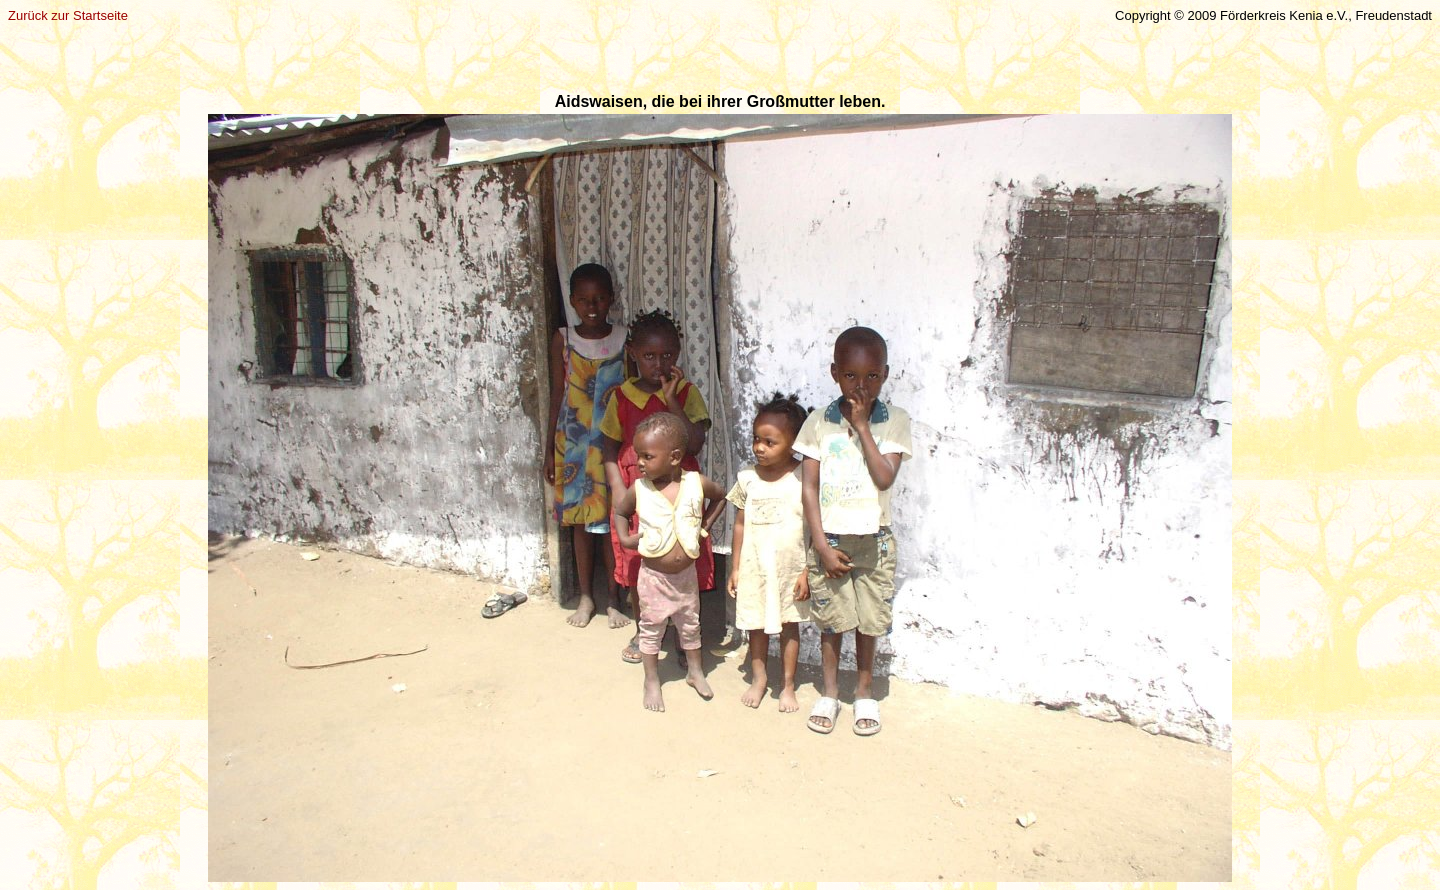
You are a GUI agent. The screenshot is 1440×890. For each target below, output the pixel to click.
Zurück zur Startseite (68, 15)
